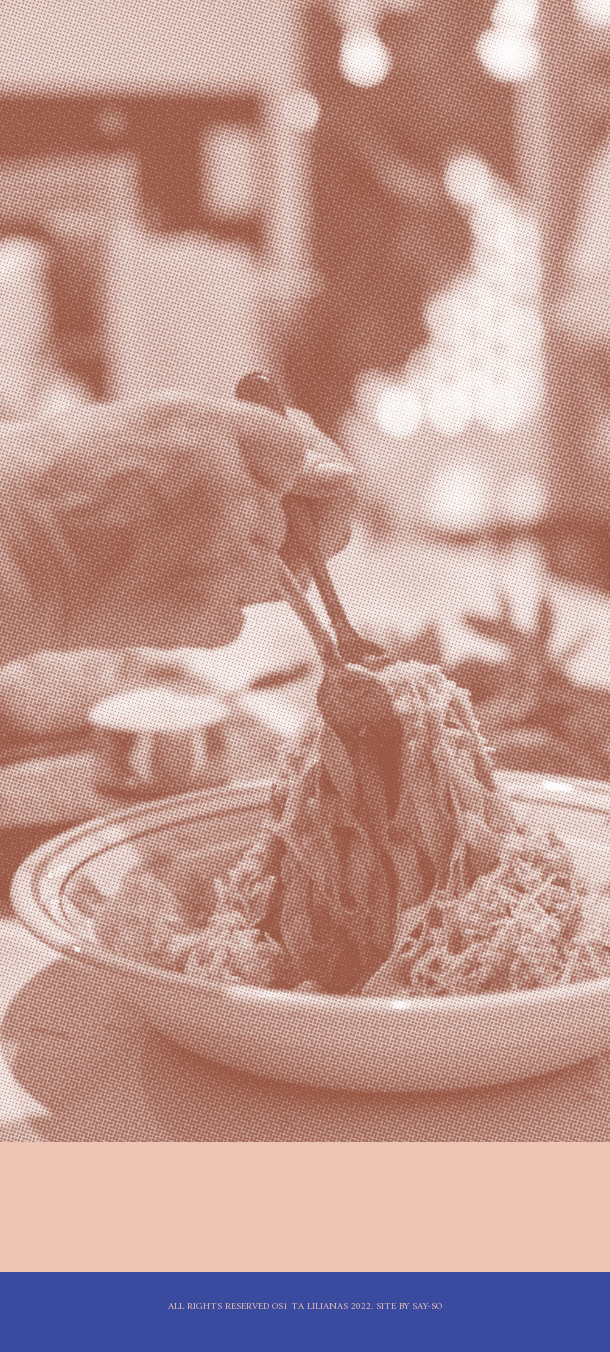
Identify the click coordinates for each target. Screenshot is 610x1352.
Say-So (427, 1306)
